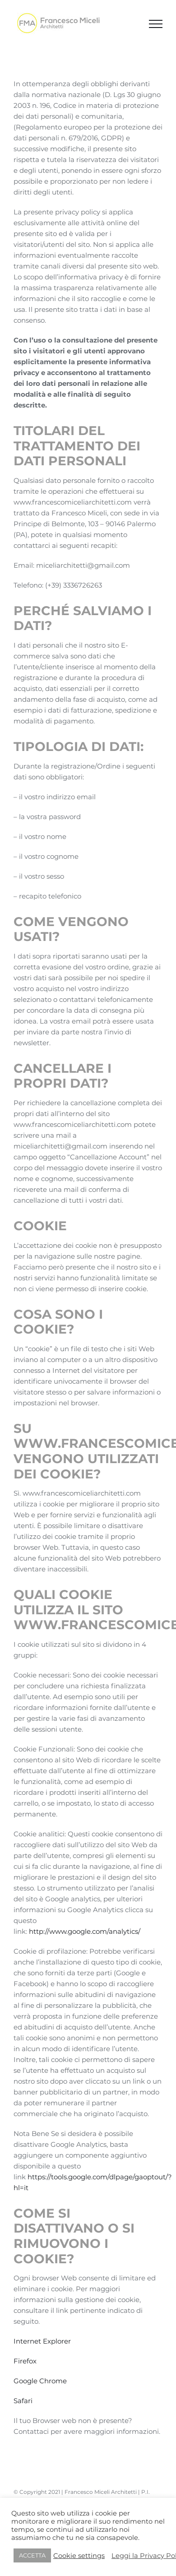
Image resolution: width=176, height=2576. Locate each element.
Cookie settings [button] (79, 2556)
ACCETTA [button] (32, 2555)
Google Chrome (40, 2381)
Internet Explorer (42, 2341)
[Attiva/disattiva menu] (156, 24)
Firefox (25, 2361)
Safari (23, 2400)
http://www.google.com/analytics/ (84, 1931)
